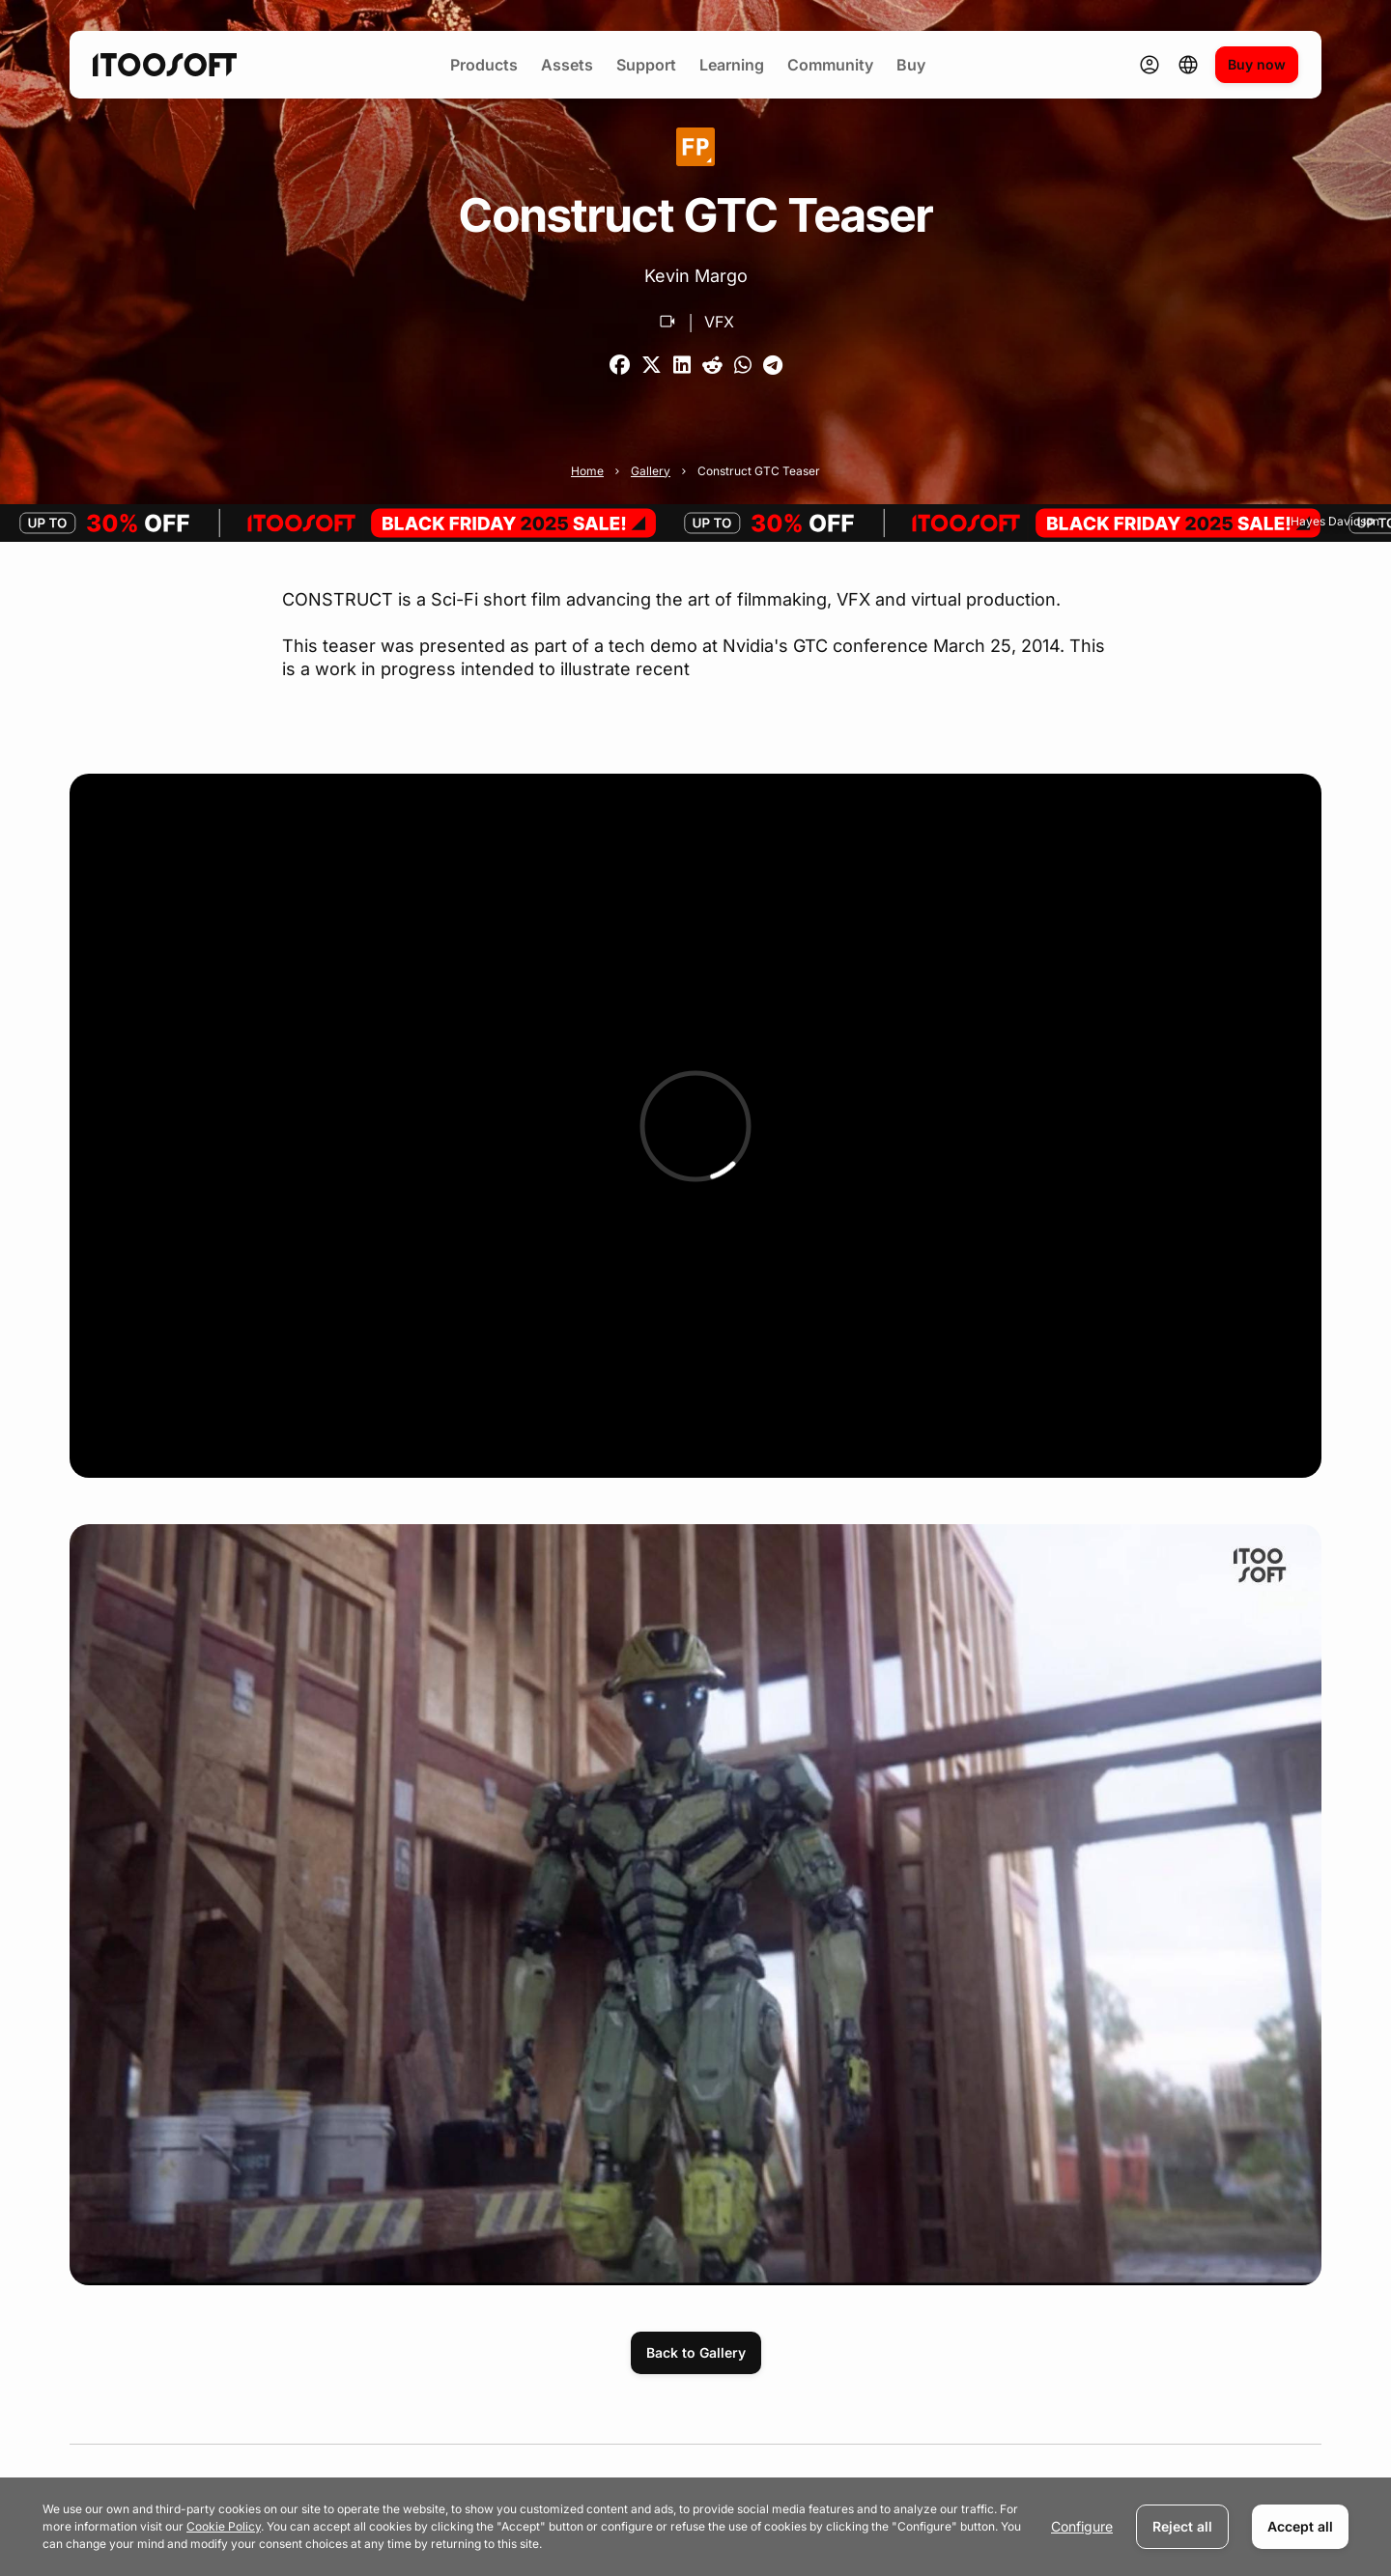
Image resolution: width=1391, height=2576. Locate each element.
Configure (1082, 2526)
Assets (567, 64)
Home (587, 471)
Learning (731, 64)
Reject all (1182, 2526)
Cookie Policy (223, 2526)
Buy (910, 64)
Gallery (650, 471)
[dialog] (695, 2526)
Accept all (1300, 2526)
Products (484, 64)
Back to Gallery (696, 2352)
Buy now (1257, 64)
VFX (719, 321)
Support (646, 64)
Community (830, 64)
